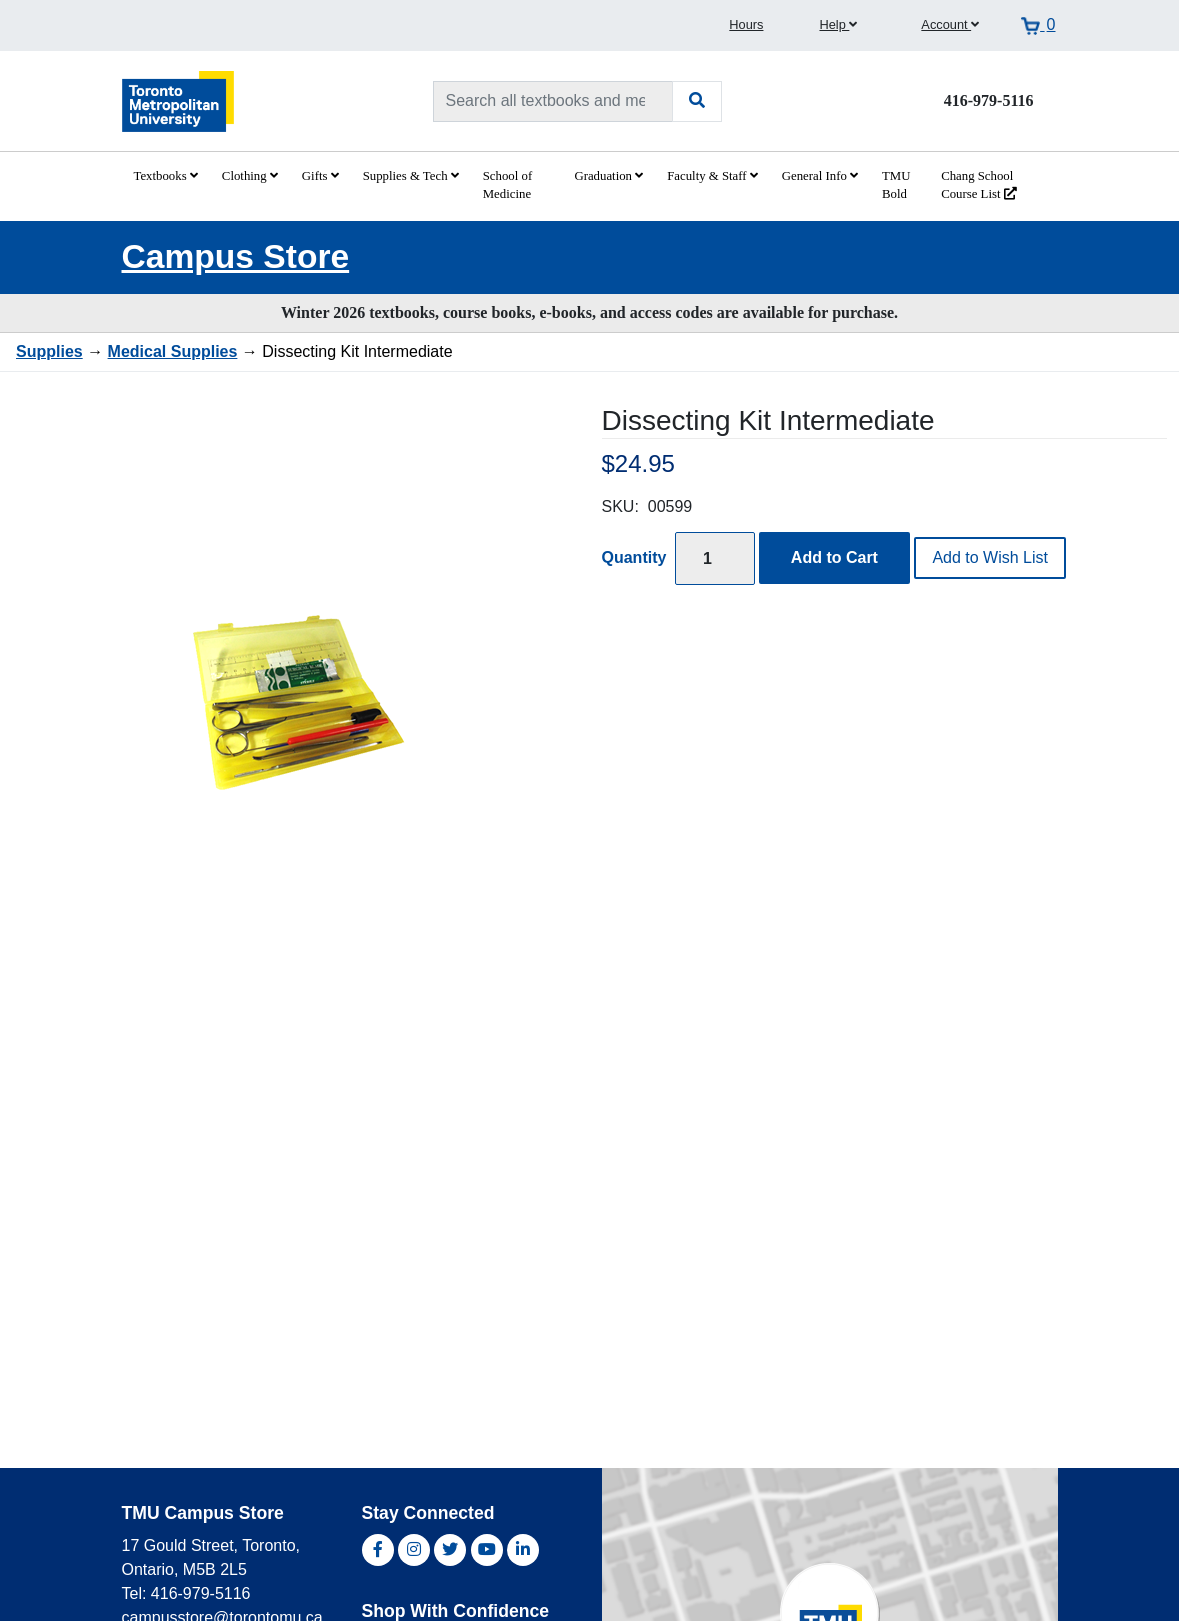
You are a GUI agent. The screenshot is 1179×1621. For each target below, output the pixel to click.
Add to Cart (834, 557)
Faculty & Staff (712, 176)
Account (950, 24)
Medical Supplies (173, 351)
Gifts (320, 176)
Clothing (250, 176)
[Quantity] (715, 558)
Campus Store (236, 256)
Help (838, 24)
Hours (746, 24)
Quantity (634, 557)
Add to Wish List (990, 557)
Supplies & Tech (411, 176)
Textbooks (166, 176)
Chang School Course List (979, 185)
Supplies (49, 351)
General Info (820, 176)
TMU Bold (896, 185)
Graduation (608, 176)
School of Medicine (507, 185)
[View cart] (1038, 25)
